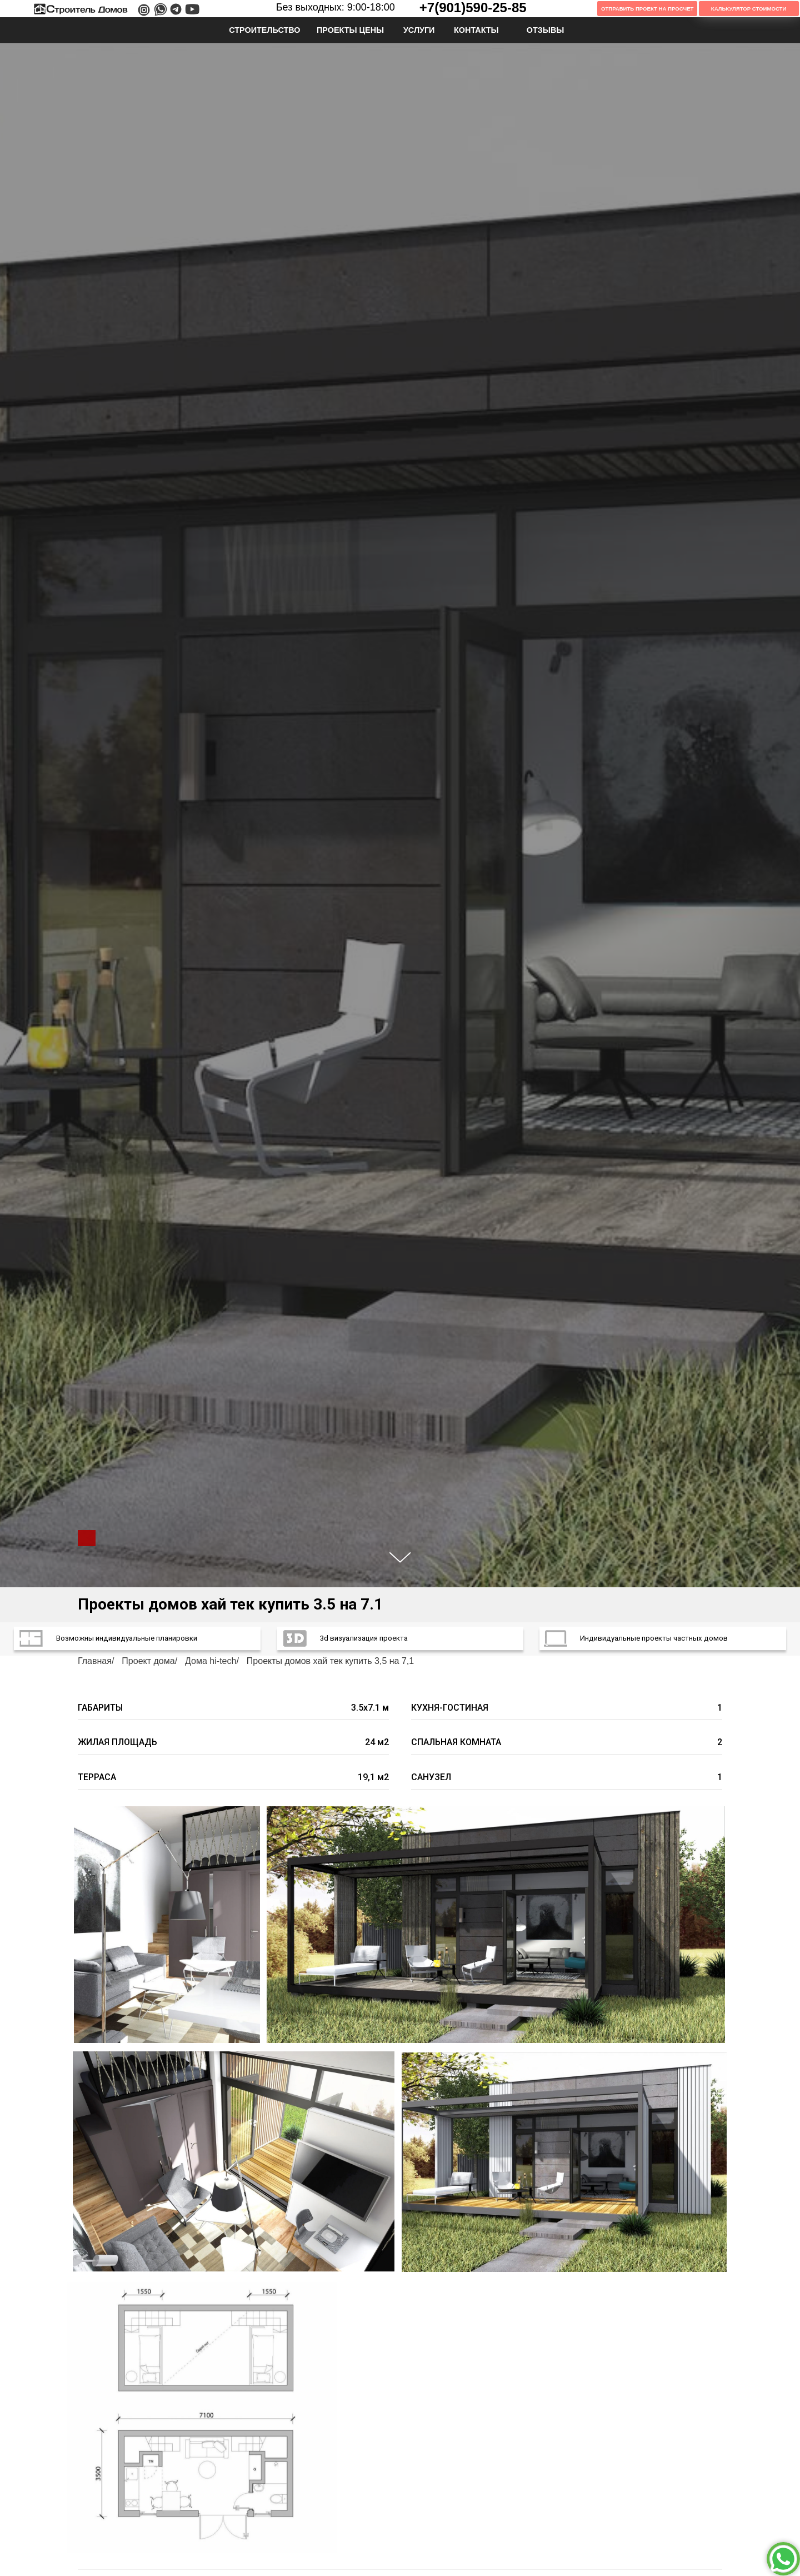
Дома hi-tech (210, 1661)
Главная (95, 1661)
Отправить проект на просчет (647, 9)
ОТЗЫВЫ (545, 30)
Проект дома (148, 1661)
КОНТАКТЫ (476, 30)
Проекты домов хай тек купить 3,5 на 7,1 (330, 1661)
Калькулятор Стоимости (749, 9)
